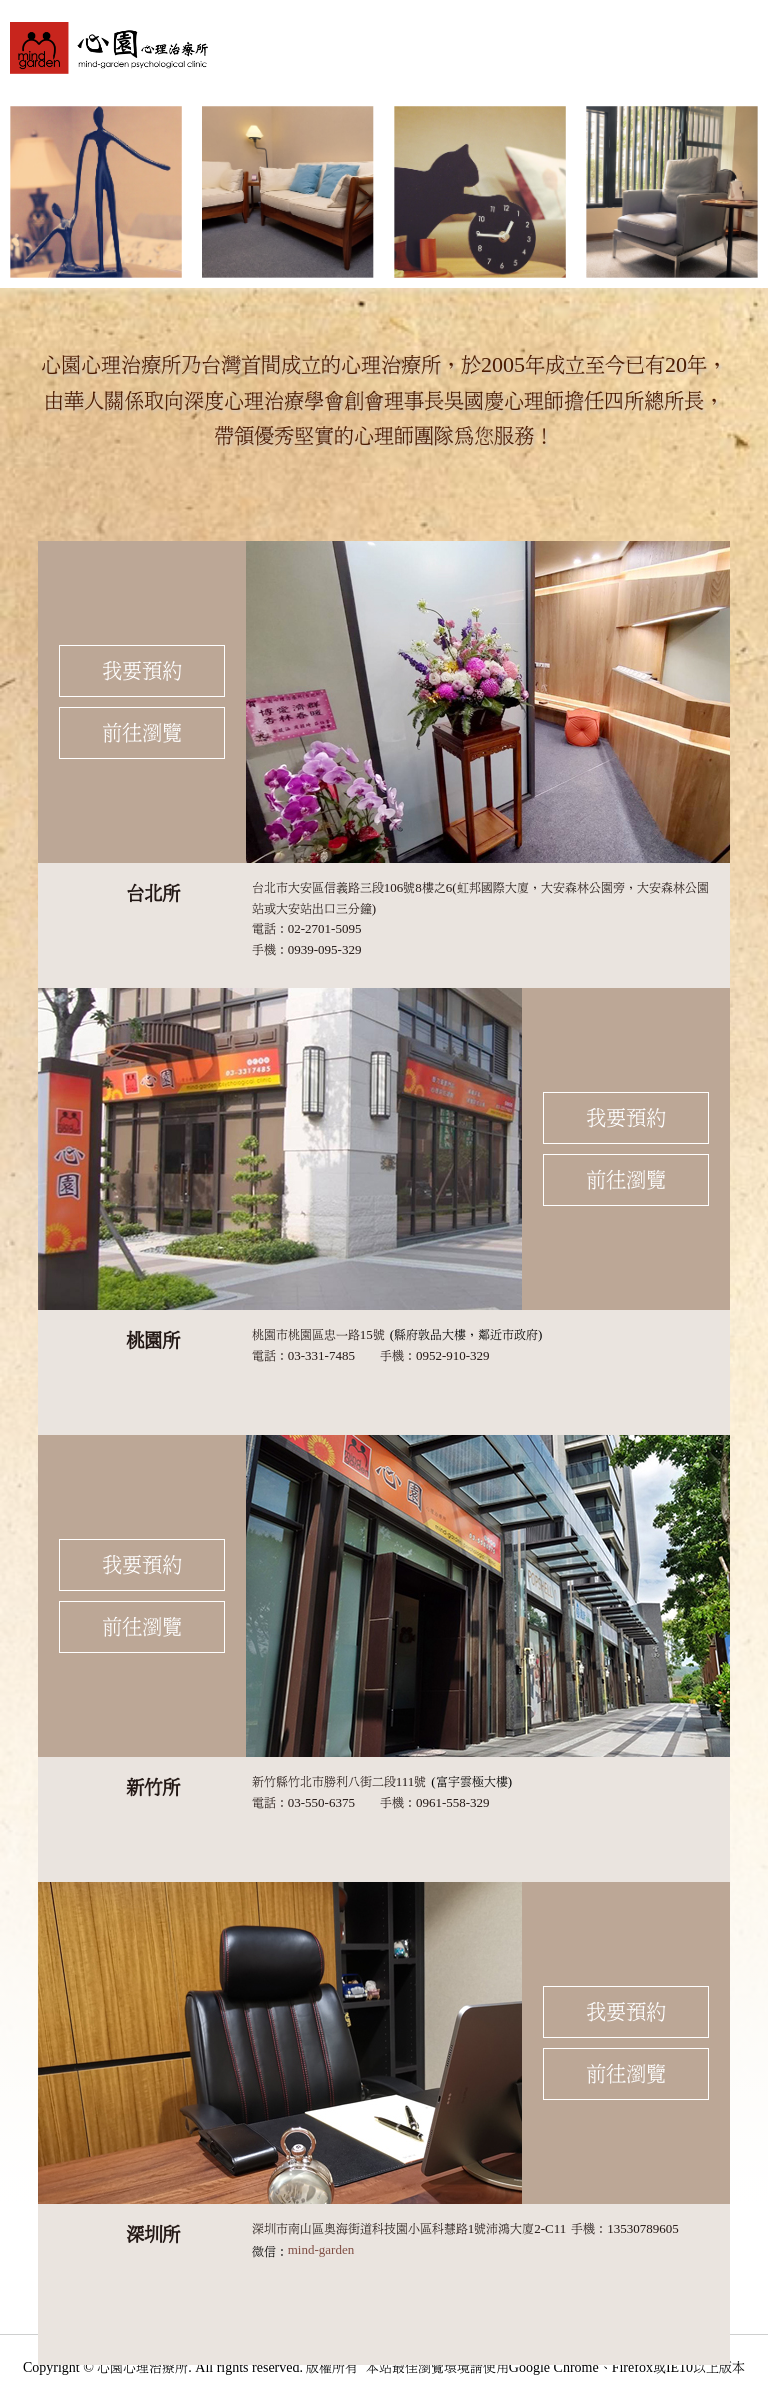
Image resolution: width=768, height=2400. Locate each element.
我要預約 (142, 671)
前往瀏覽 (142, 733)
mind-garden (321, 2250)
